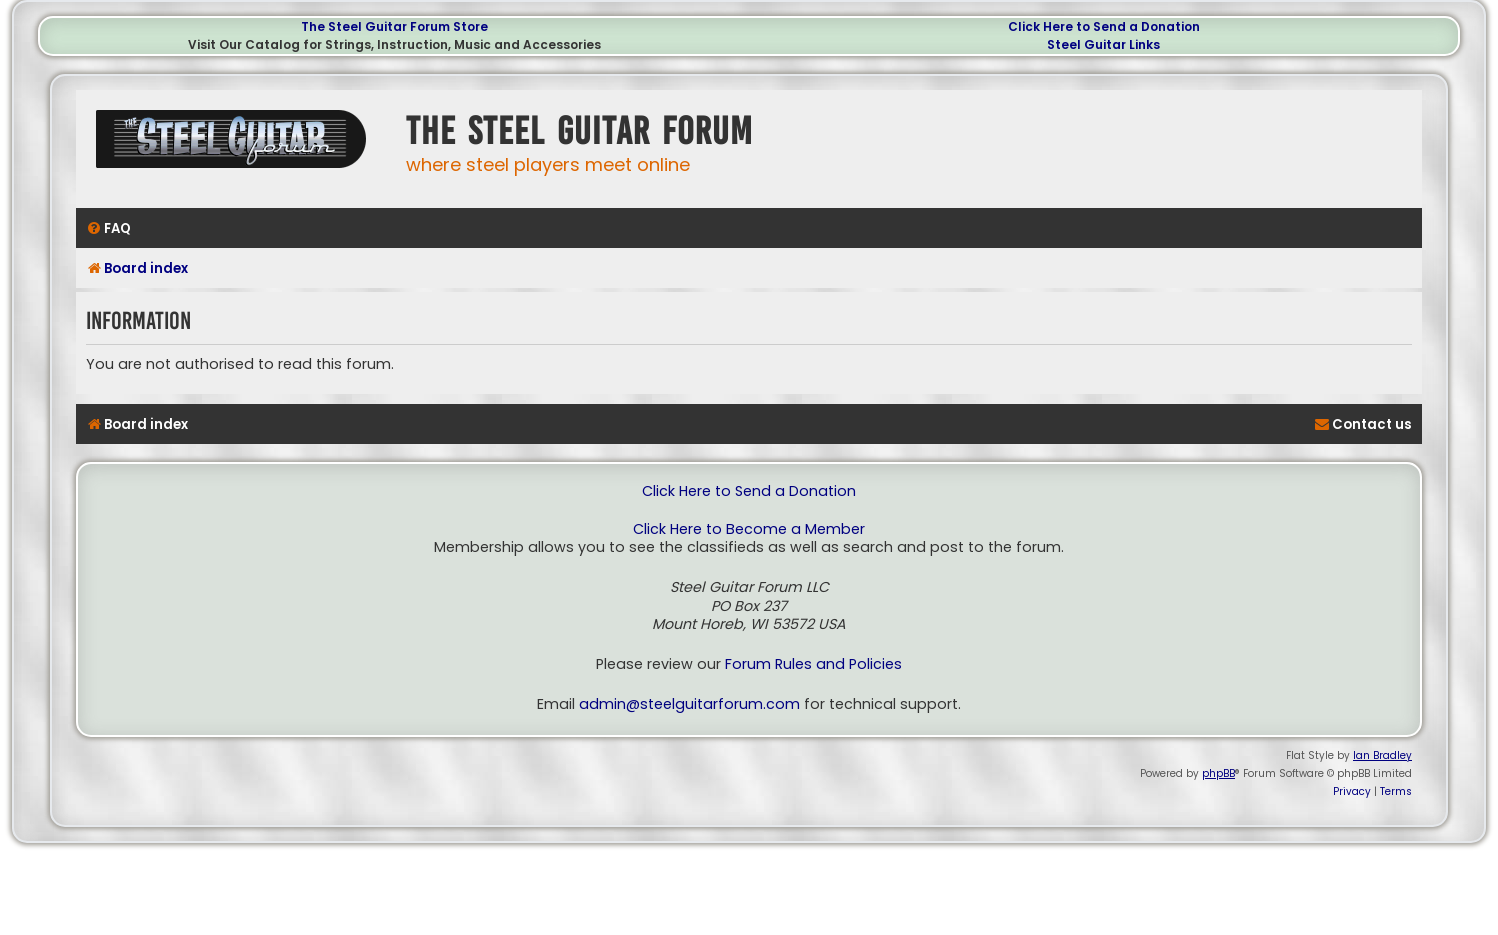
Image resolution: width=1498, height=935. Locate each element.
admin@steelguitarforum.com (689, 704)
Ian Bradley (1382, 755)
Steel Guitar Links (1103, 44)
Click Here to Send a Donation (1104, 26)
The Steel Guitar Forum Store (394, 26)
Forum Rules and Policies (813, 664)
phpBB (1218, 773)
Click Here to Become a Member (749, 529)
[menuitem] (108, 228)
